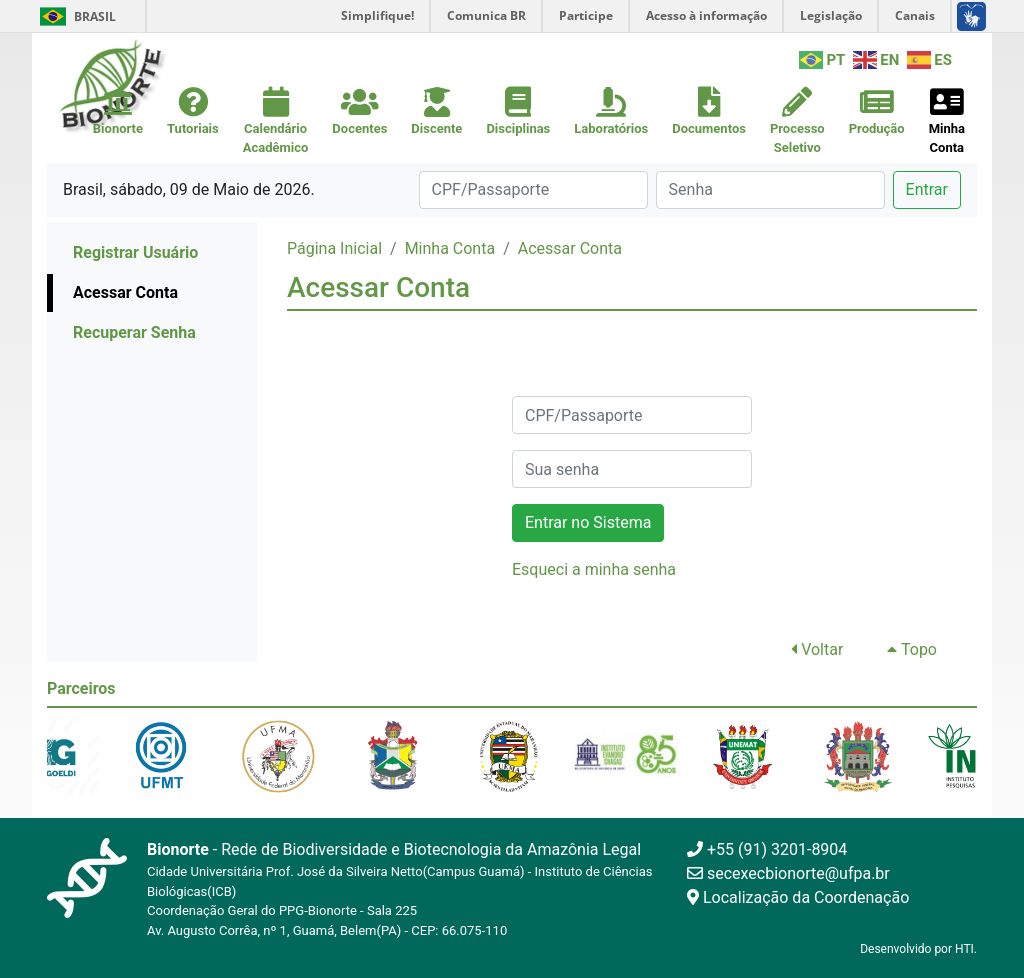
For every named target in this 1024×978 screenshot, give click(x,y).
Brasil (74, 16)
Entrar (927, 189)
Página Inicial (334, 248)
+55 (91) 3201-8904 (767, 849)
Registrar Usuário (135, 252)
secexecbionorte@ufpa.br (788, 873)
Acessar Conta (125, 292)
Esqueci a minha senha (594, 569)
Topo (912, 649)
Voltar (817, 649)
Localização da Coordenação (798, 897)
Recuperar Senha (134, 332)
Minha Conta (450, 248)
